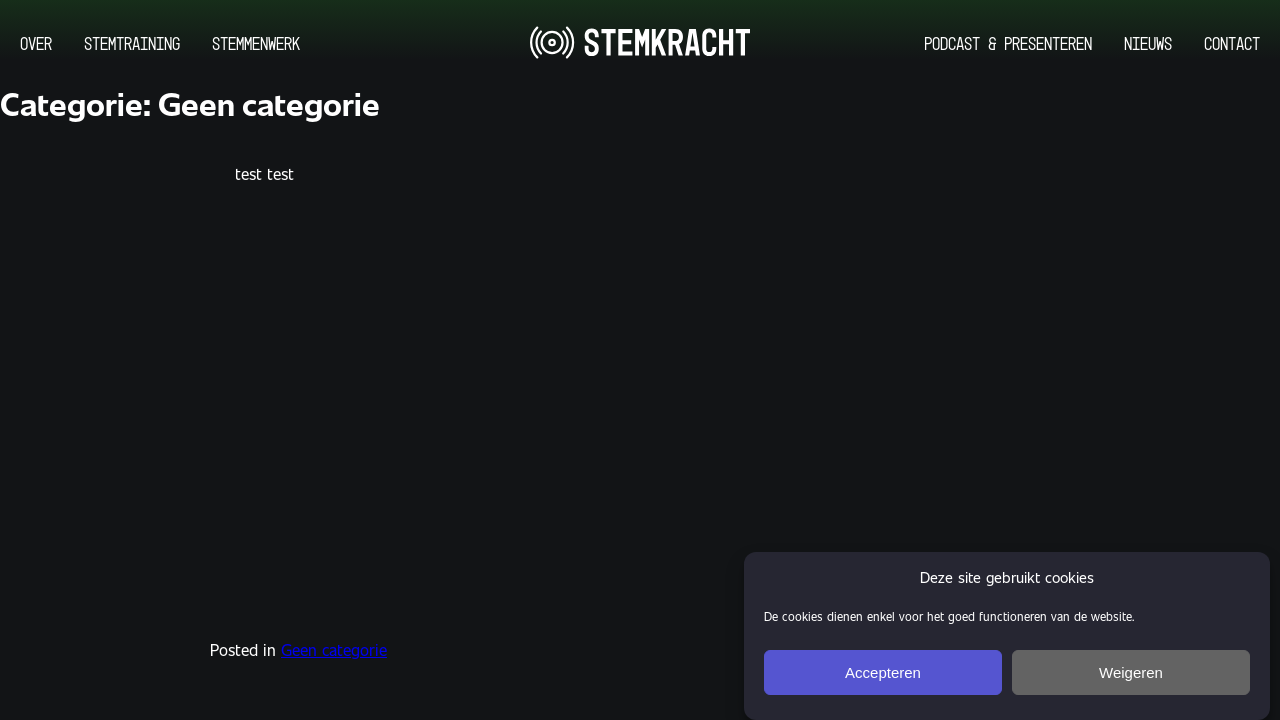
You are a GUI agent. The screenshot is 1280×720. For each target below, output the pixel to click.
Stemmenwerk (256, 43)
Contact (1232, 43)
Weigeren (1131, 680)
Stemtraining (132, 43)
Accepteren (883, 680)
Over (36, 43)
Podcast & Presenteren (1008, 43)
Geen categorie (334, 649)
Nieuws (1148, 43)
